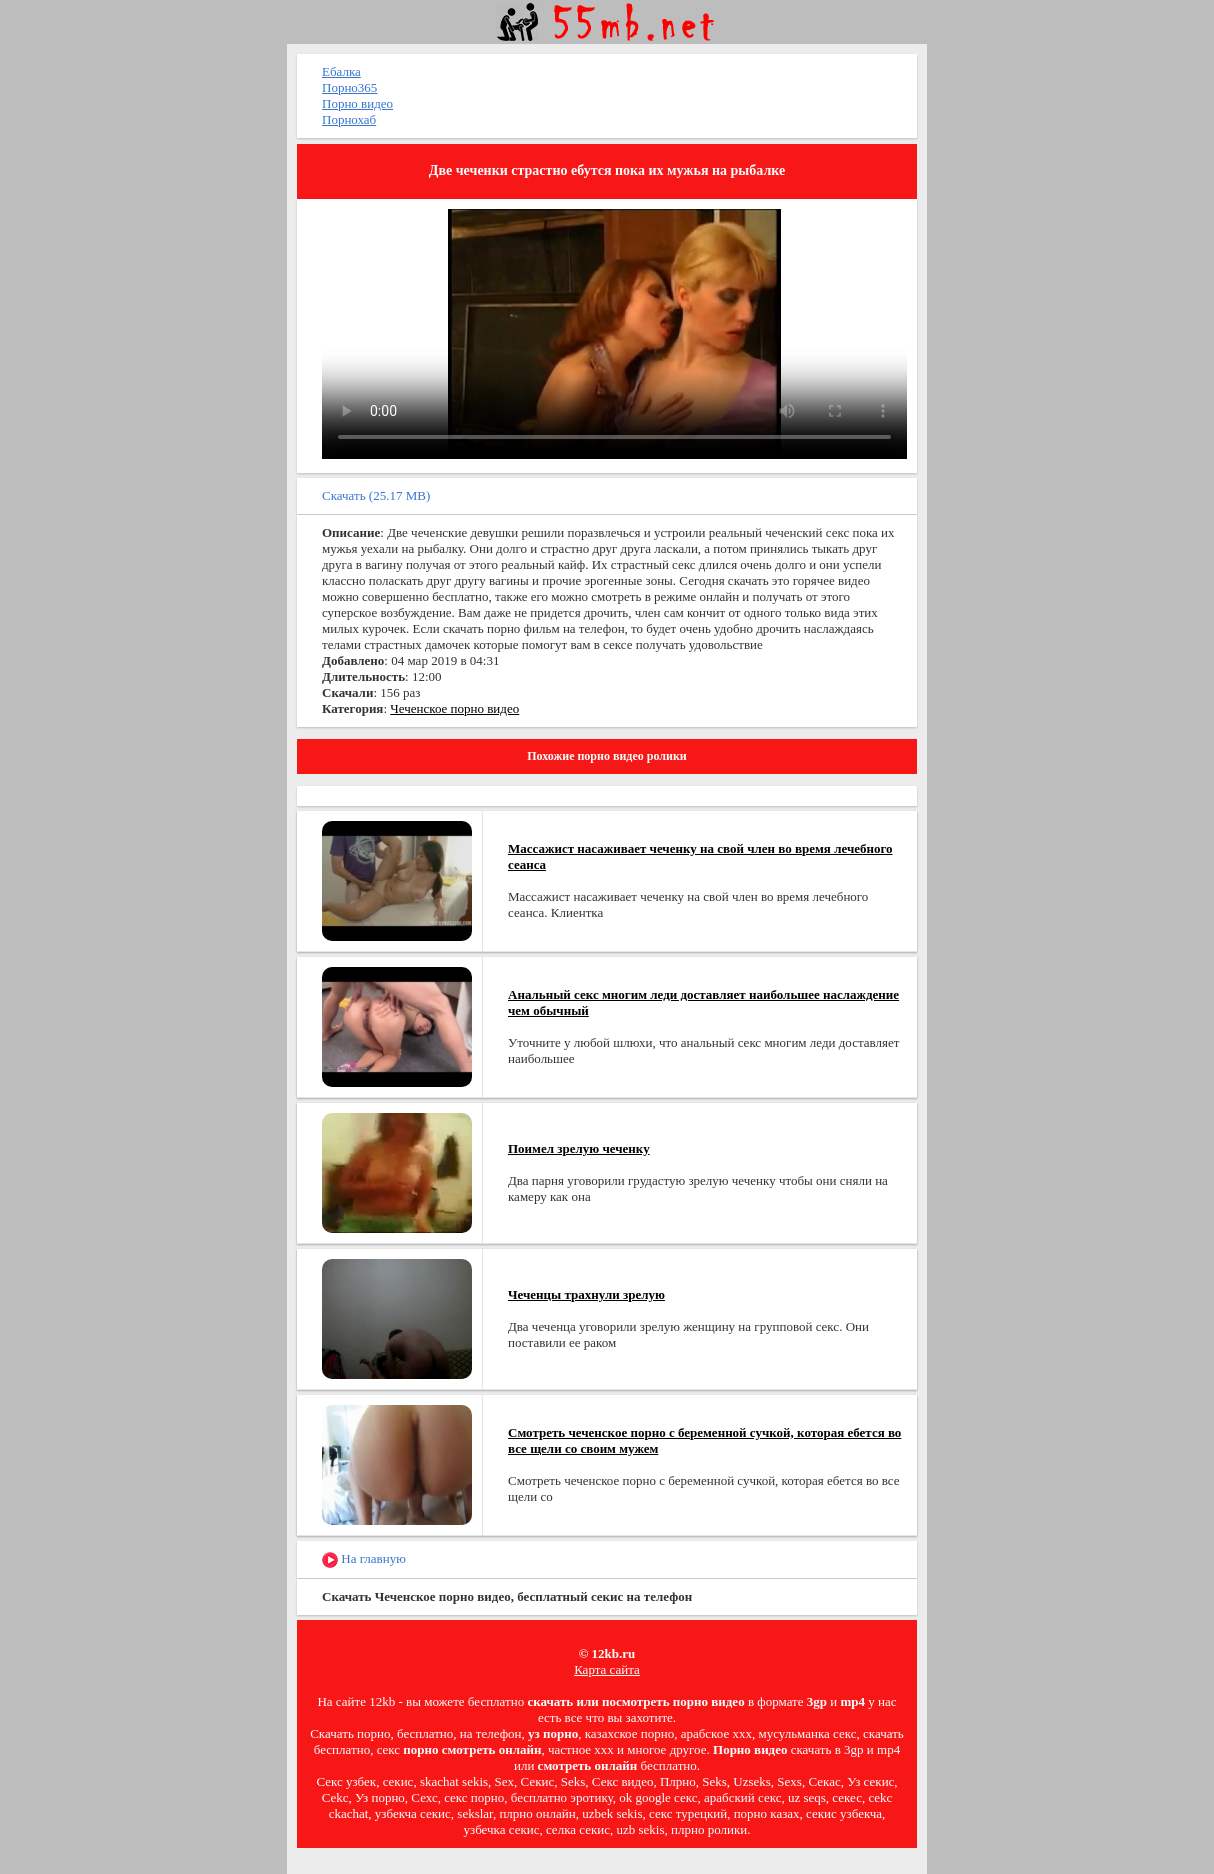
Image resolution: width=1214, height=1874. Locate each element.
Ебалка (341, 71)
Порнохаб (349, 119)
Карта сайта (607, 1669)
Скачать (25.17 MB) (376, 495)
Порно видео (357, 103)
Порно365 (349, 87)
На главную (364, 1559)
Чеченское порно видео (454, 708)
